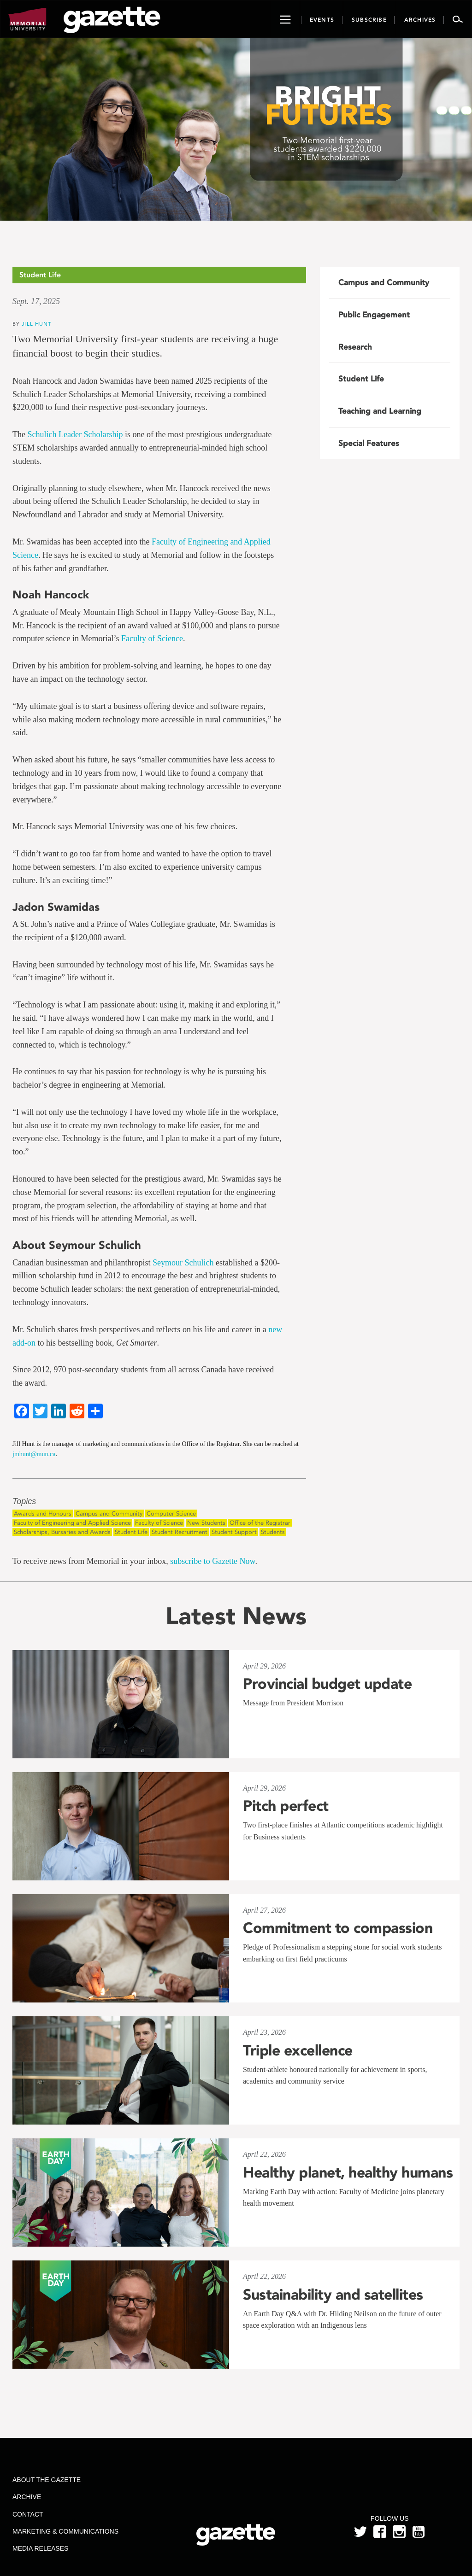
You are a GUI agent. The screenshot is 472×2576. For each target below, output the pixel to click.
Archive (26, 2496)
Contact (27, 2514)
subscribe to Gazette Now (212, 1561)
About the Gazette (46, 2479)
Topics (24, 1501)
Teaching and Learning (379, 411)
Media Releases (40, 2548)
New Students (206, 1522)
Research (355, 346)
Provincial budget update (327, 1683)
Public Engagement (374, 314)
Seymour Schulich (183, 1262)
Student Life (131, 1531)
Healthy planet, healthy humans (348, 2172)
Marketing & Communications (65, 2531)
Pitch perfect (286, 1805)
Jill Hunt (36, 323)
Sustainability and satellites (333, 2294)
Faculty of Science (152, 638)
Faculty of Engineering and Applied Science (72, 1522)
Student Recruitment (179, 1531)
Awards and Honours (42, 1513)
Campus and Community (109, 1513)
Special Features (368, 443)
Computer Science (171, 1513)
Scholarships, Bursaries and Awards (62, 1531)
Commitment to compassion (337, 1927)
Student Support (234, 1531)
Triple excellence (298, 2050)
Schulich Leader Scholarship (75, 434)
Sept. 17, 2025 (36, 301)
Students (273, 1531)
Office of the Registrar (260, 1522)
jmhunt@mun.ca (33, 1454)
